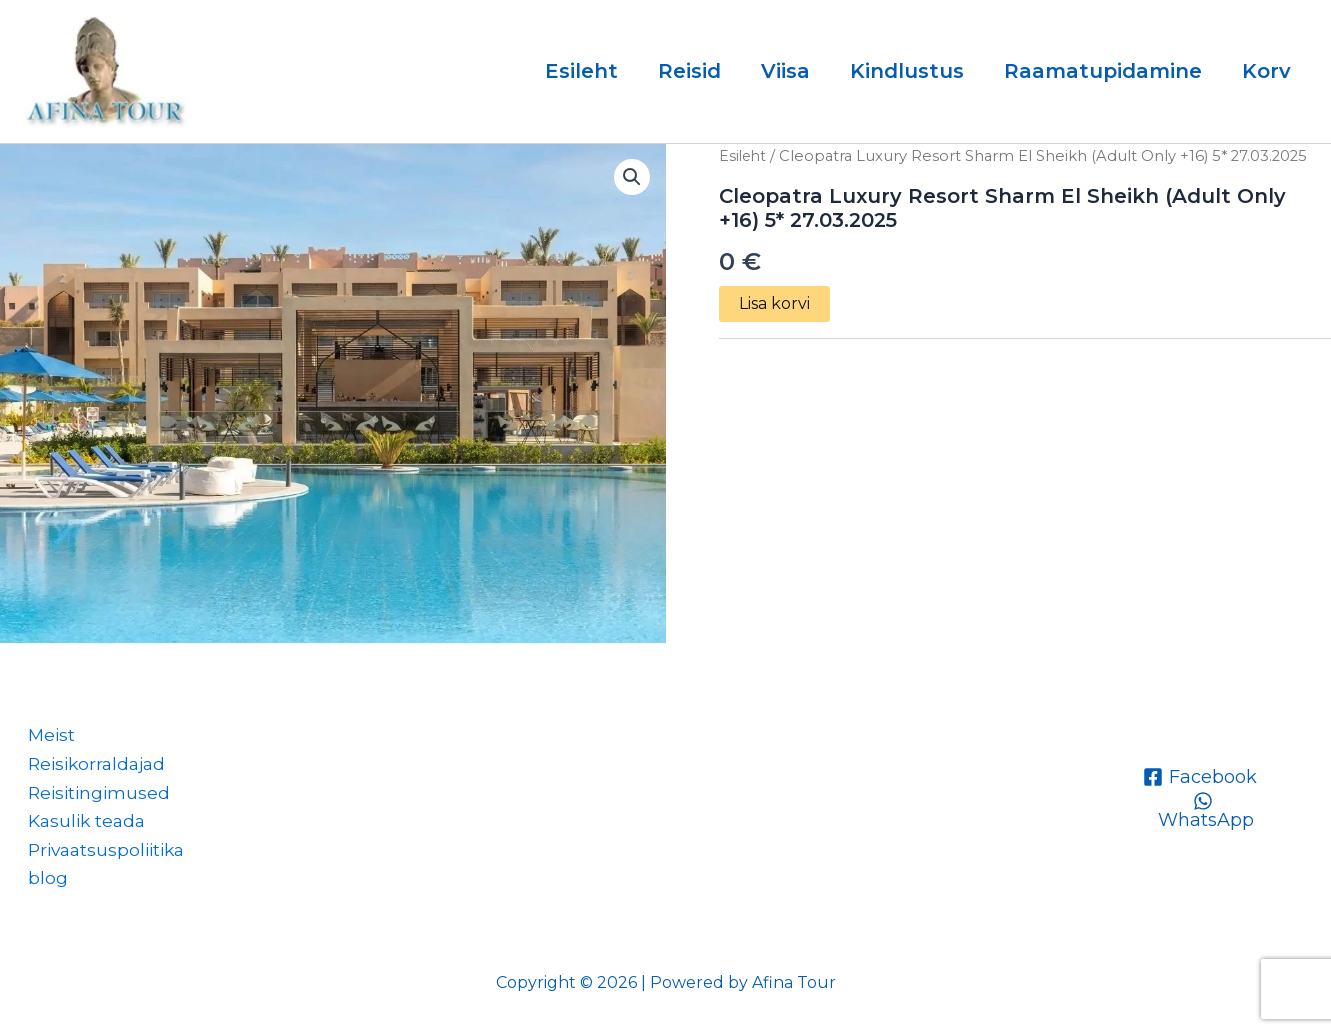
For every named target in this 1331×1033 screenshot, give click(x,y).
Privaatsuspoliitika (103, 848)
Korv (1266, 71)
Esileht (581, 71)
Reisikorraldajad (92, 759)
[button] (632, 178)
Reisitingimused (93, 788)
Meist (44, 729)
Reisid (689, 71)
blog (40, 877)
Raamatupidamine (1103, 71)
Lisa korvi (774, 303)
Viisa (785, 71)
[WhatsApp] (1202, 804)
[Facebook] (1200, 770)
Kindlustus (907, 71)
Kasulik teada (81, 818)
